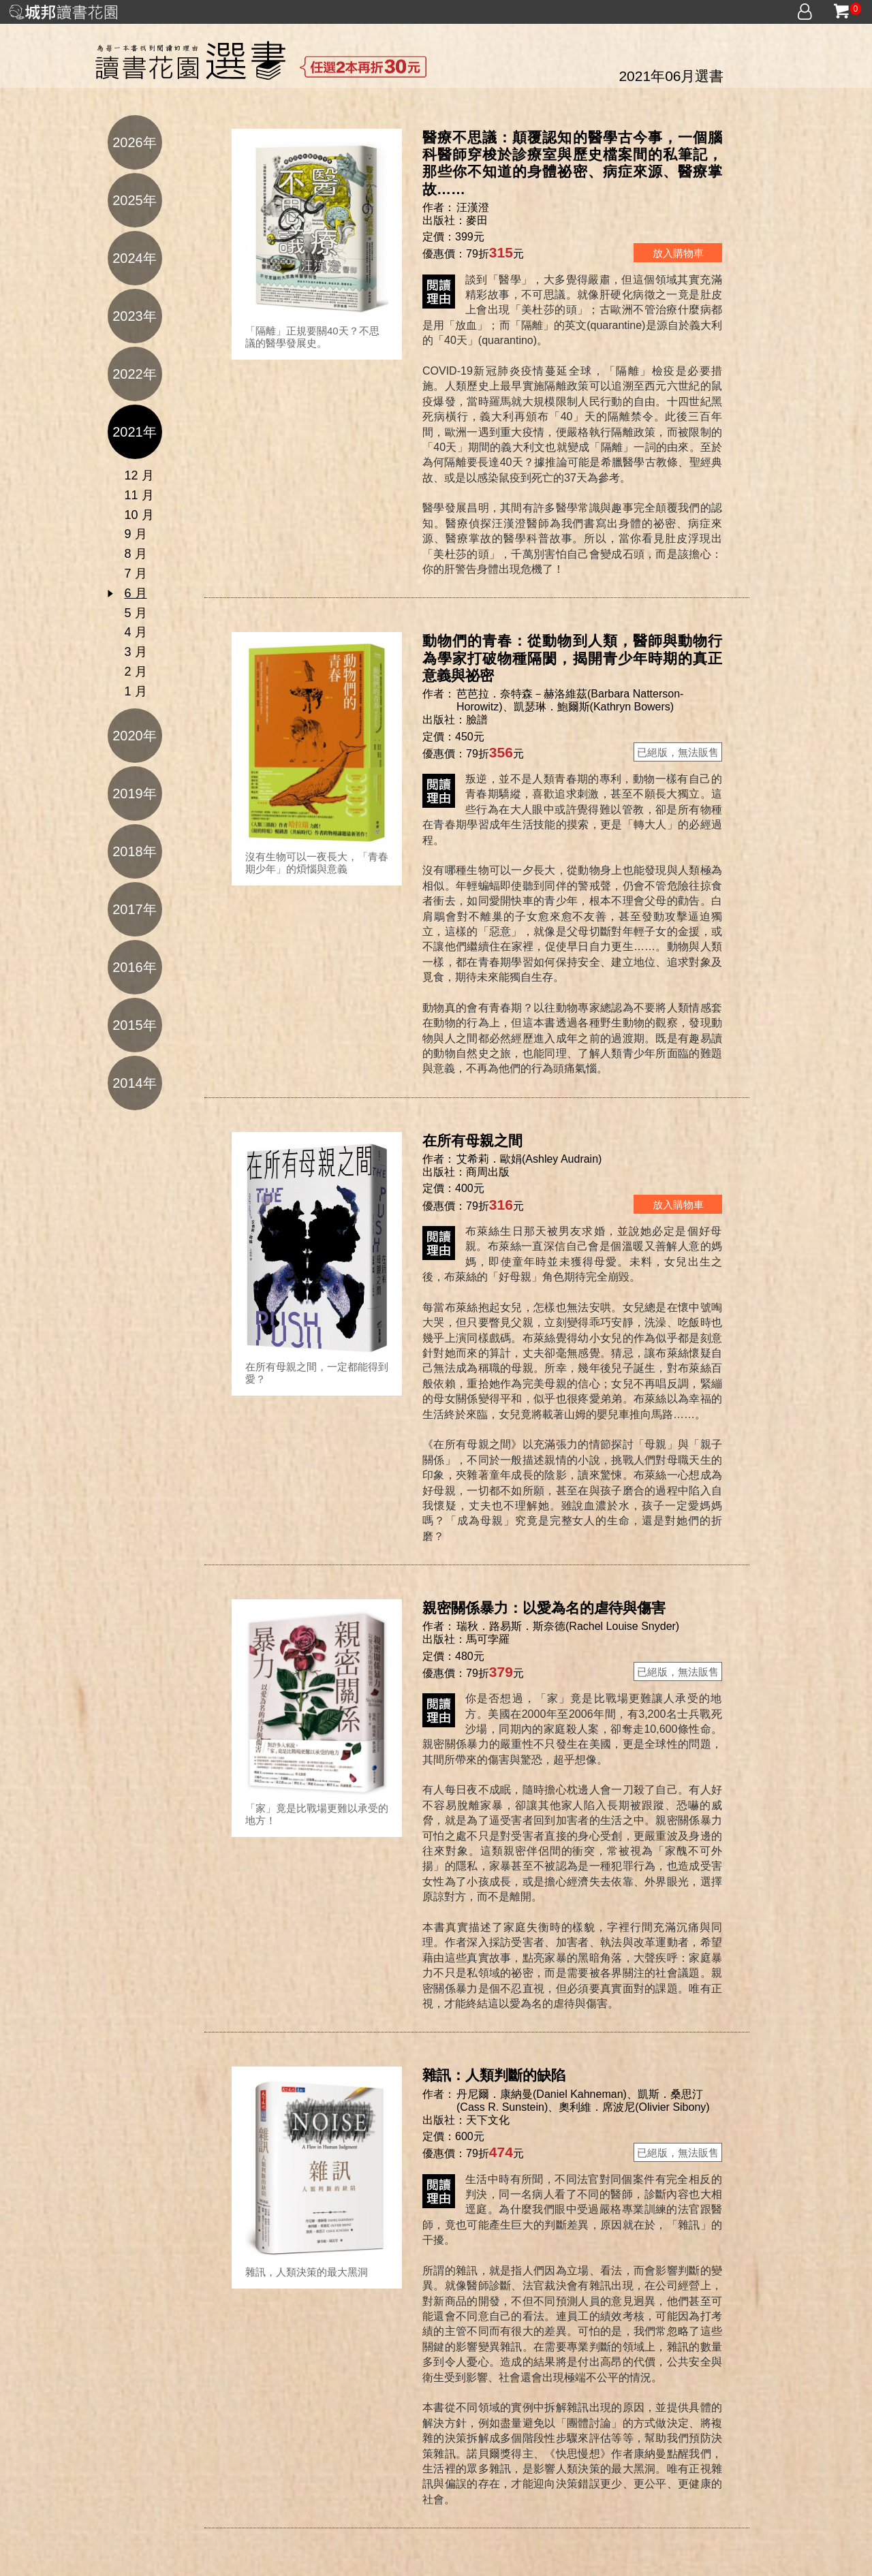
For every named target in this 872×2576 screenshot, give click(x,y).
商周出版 (488, 1172)
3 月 (136, 652)
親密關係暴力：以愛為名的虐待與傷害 (544, 1608)
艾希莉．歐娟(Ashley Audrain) (529, 1159)
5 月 (136, 613)
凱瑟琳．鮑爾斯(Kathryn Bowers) (594, 706)
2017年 (134, 909)
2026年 (134, 142)
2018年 (134, 851)
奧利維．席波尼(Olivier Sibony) (634, 2107)
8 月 (136, 554)
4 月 (136, 632)
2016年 (134, 967)
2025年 (134, 200)
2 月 (136, 671)
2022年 (134, 373)
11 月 (139, 495)
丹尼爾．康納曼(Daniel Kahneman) (541, 2094)
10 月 (139, 515)
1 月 (136, 691)
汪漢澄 (474, 207)
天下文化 (488, 2120)
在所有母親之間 (472, 1140)
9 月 (136, 534)
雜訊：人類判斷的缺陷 (493, 2075)
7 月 (136, 573)
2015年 (134, 1025)
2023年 (134, 316)
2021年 (134, 431)
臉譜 (477, 719)
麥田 (477, 220)
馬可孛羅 (488, 1639)
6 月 (136, 593)
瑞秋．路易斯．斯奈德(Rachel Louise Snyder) (567, 1626)
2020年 (134, 735)
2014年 (134, 1082)
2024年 (134, 258)
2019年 (134, 793)
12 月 (139, 475)
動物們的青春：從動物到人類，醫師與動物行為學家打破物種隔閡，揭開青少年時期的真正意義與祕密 (572, 657)
